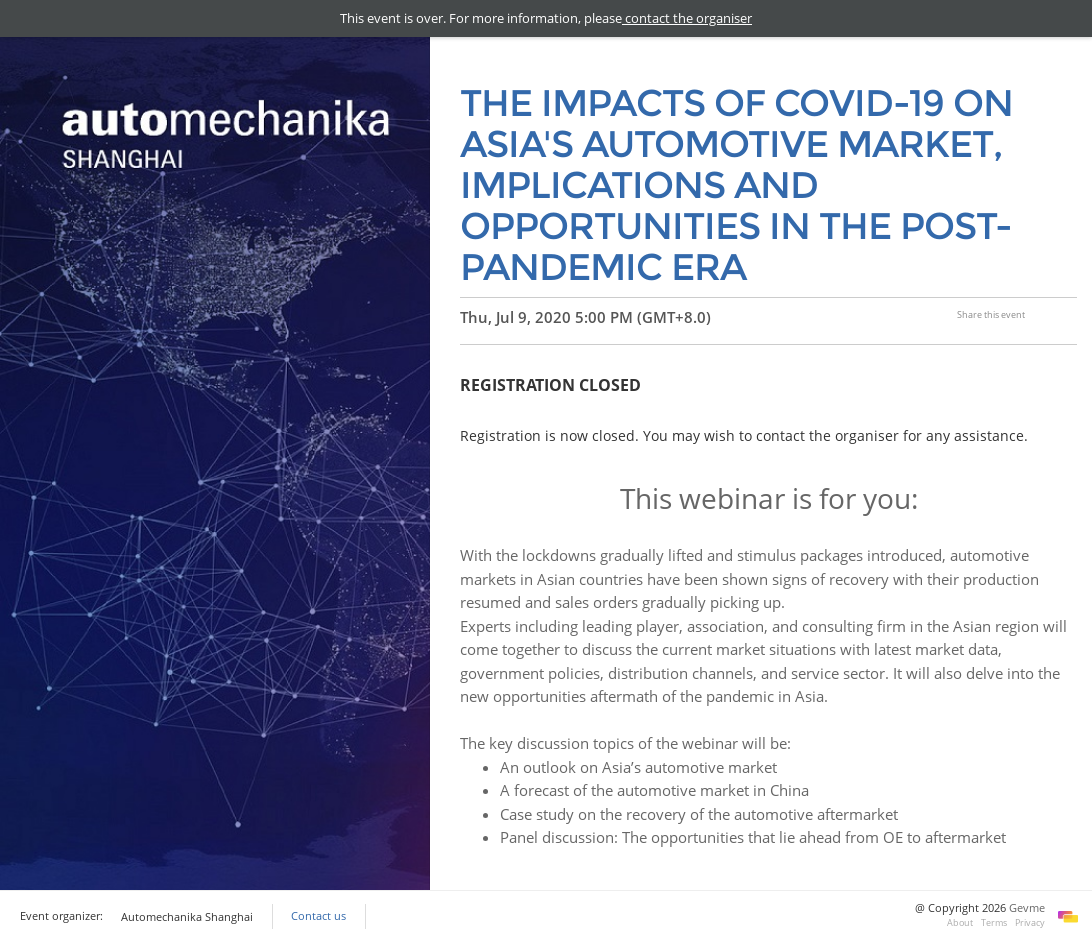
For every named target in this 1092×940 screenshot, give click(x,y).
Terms (994, 922)
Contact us (318, 916)
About (960, 922)
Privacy (1030, 922)
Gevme (1027, 908)
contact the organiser (687, 18)
